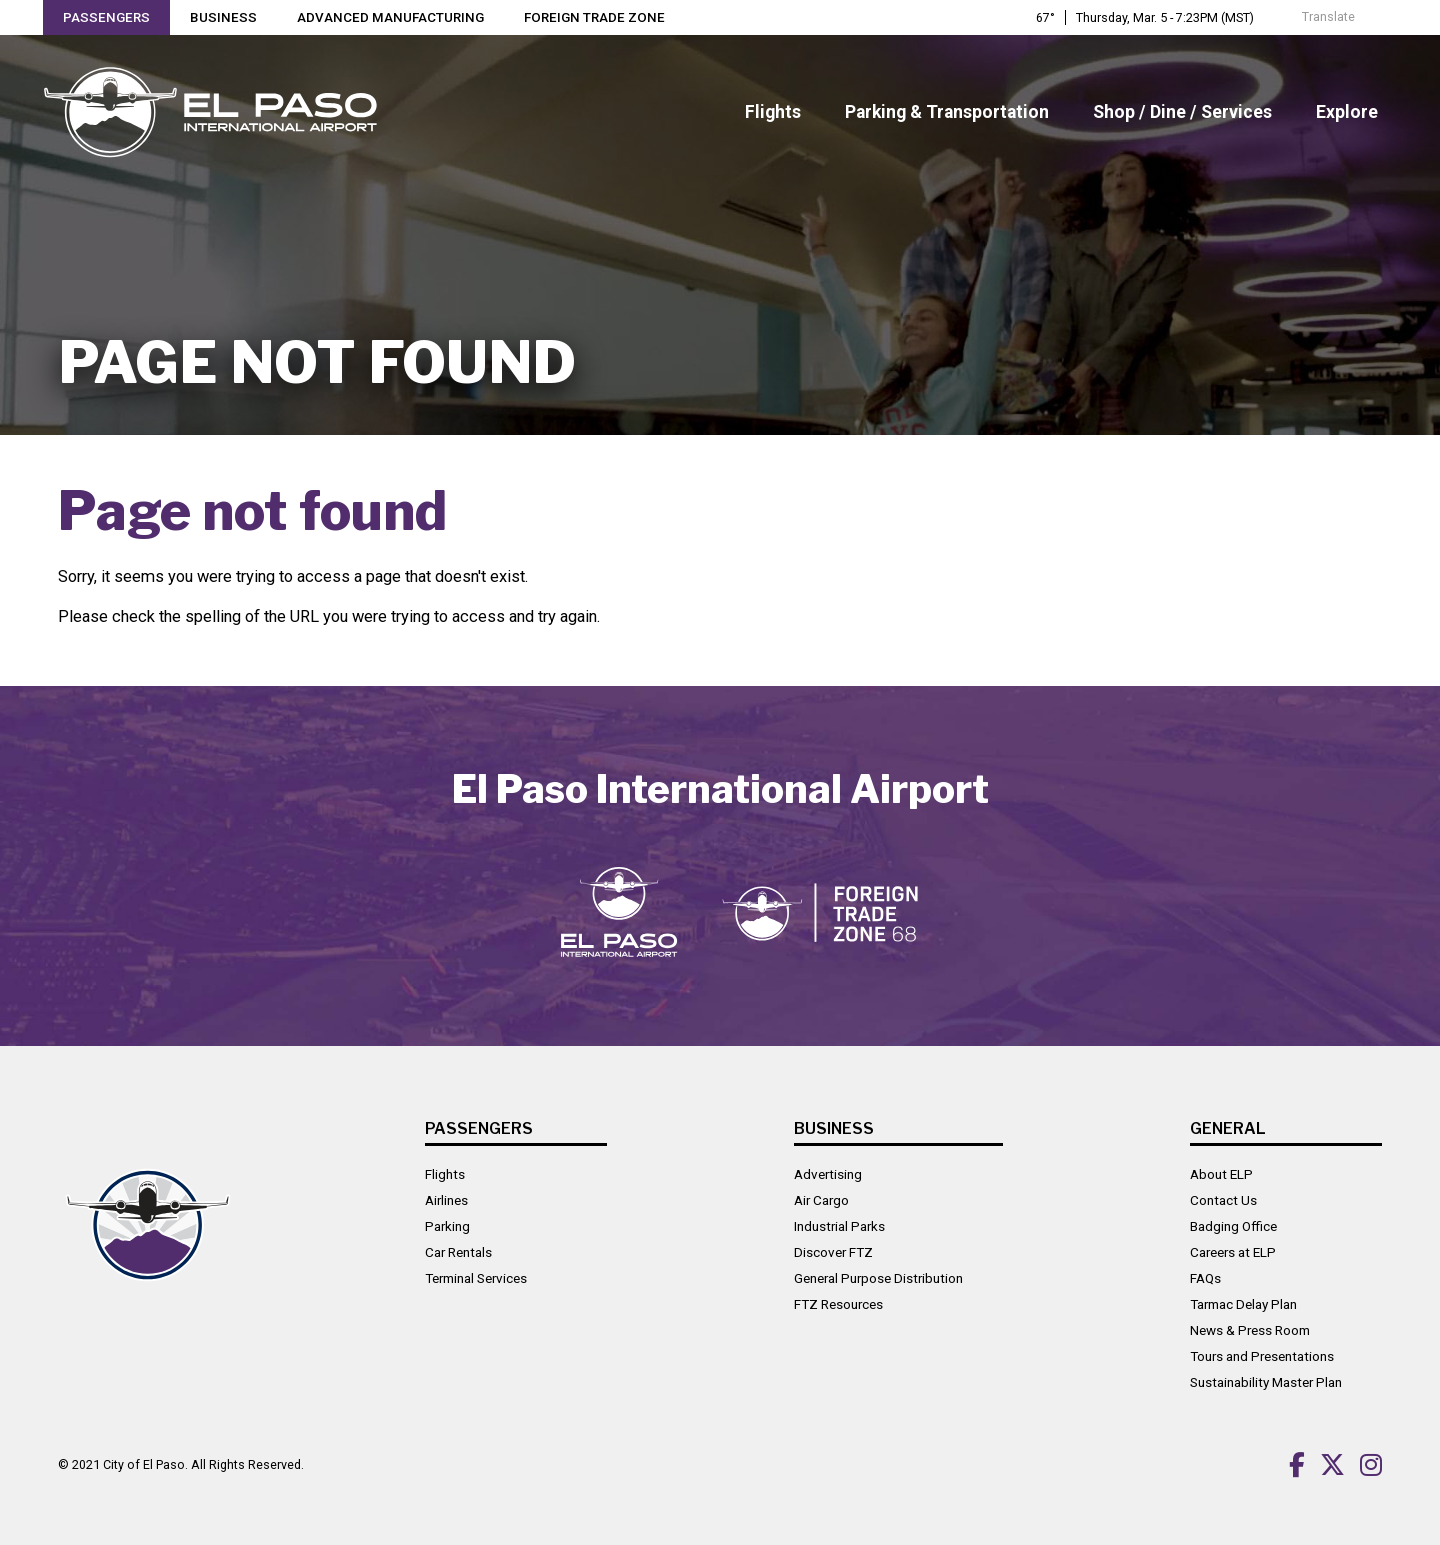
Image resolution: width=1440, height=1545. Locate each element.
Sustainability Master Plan (1266, 1381)
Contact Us (1223, 1199)
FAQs (1205, 1277)
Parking (447, 1225)
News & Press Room (1250, 1329)
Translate (1317, 17)
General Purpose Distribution (878, 1277)
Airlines (446, 1199)
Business (224, 18)
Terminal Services (476, 1277)
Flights (445, 1173)
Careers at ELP (1233, 1251)
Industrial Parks (839, 1225)
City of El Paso (144, 1462)
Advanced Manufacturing (392, 18)
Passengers (107, 18)
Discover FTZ (833, 1251)
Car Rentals (458, 1251)
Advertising (828, 1173)
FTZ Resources (838, 1303)
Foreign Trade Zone (597, 18)
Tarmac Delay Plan (1243, 1303)
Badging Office (1233, 1225)
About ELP (1221, 1173)
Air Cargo (821, 1199)
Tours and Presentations (1262, 1355)
